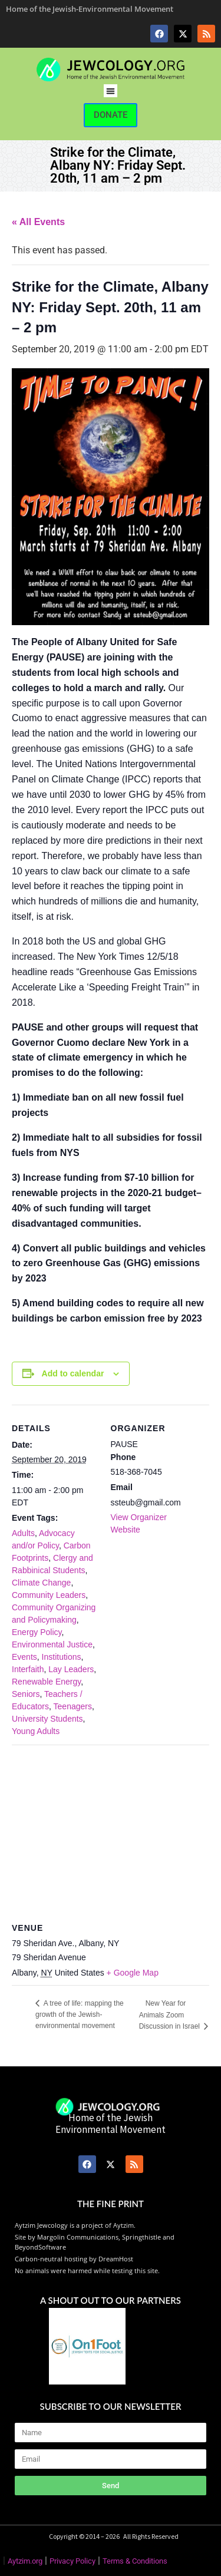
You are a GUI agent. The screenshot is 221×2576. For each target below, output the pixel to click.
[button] (110, 91)
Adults (23, 1533)
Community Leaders (48, 1595)
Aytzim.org (25, 2561)
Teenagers (73, 1706)
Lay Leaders (71, 1669)
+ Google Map (133, 1972)
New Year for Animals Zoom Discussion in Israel (170, 2014)
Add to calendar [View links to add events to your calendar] (73, 1373)
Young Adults (36, 1731)
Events (24, 1657)
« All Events (38, 222)
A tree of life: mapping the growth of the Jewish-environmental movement (79, 2014)
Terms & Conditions (135, 2561)
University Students (47, 1718)
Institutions (61, 1657)
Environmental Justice (52, 1644)
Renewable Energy (46, 1681)
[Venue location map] (110, 1830)
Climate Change (41, 1582)
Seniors (25, 1694)
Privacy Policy (72, 2561)
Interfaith (28, 1669)
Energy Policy (37, 1632)
